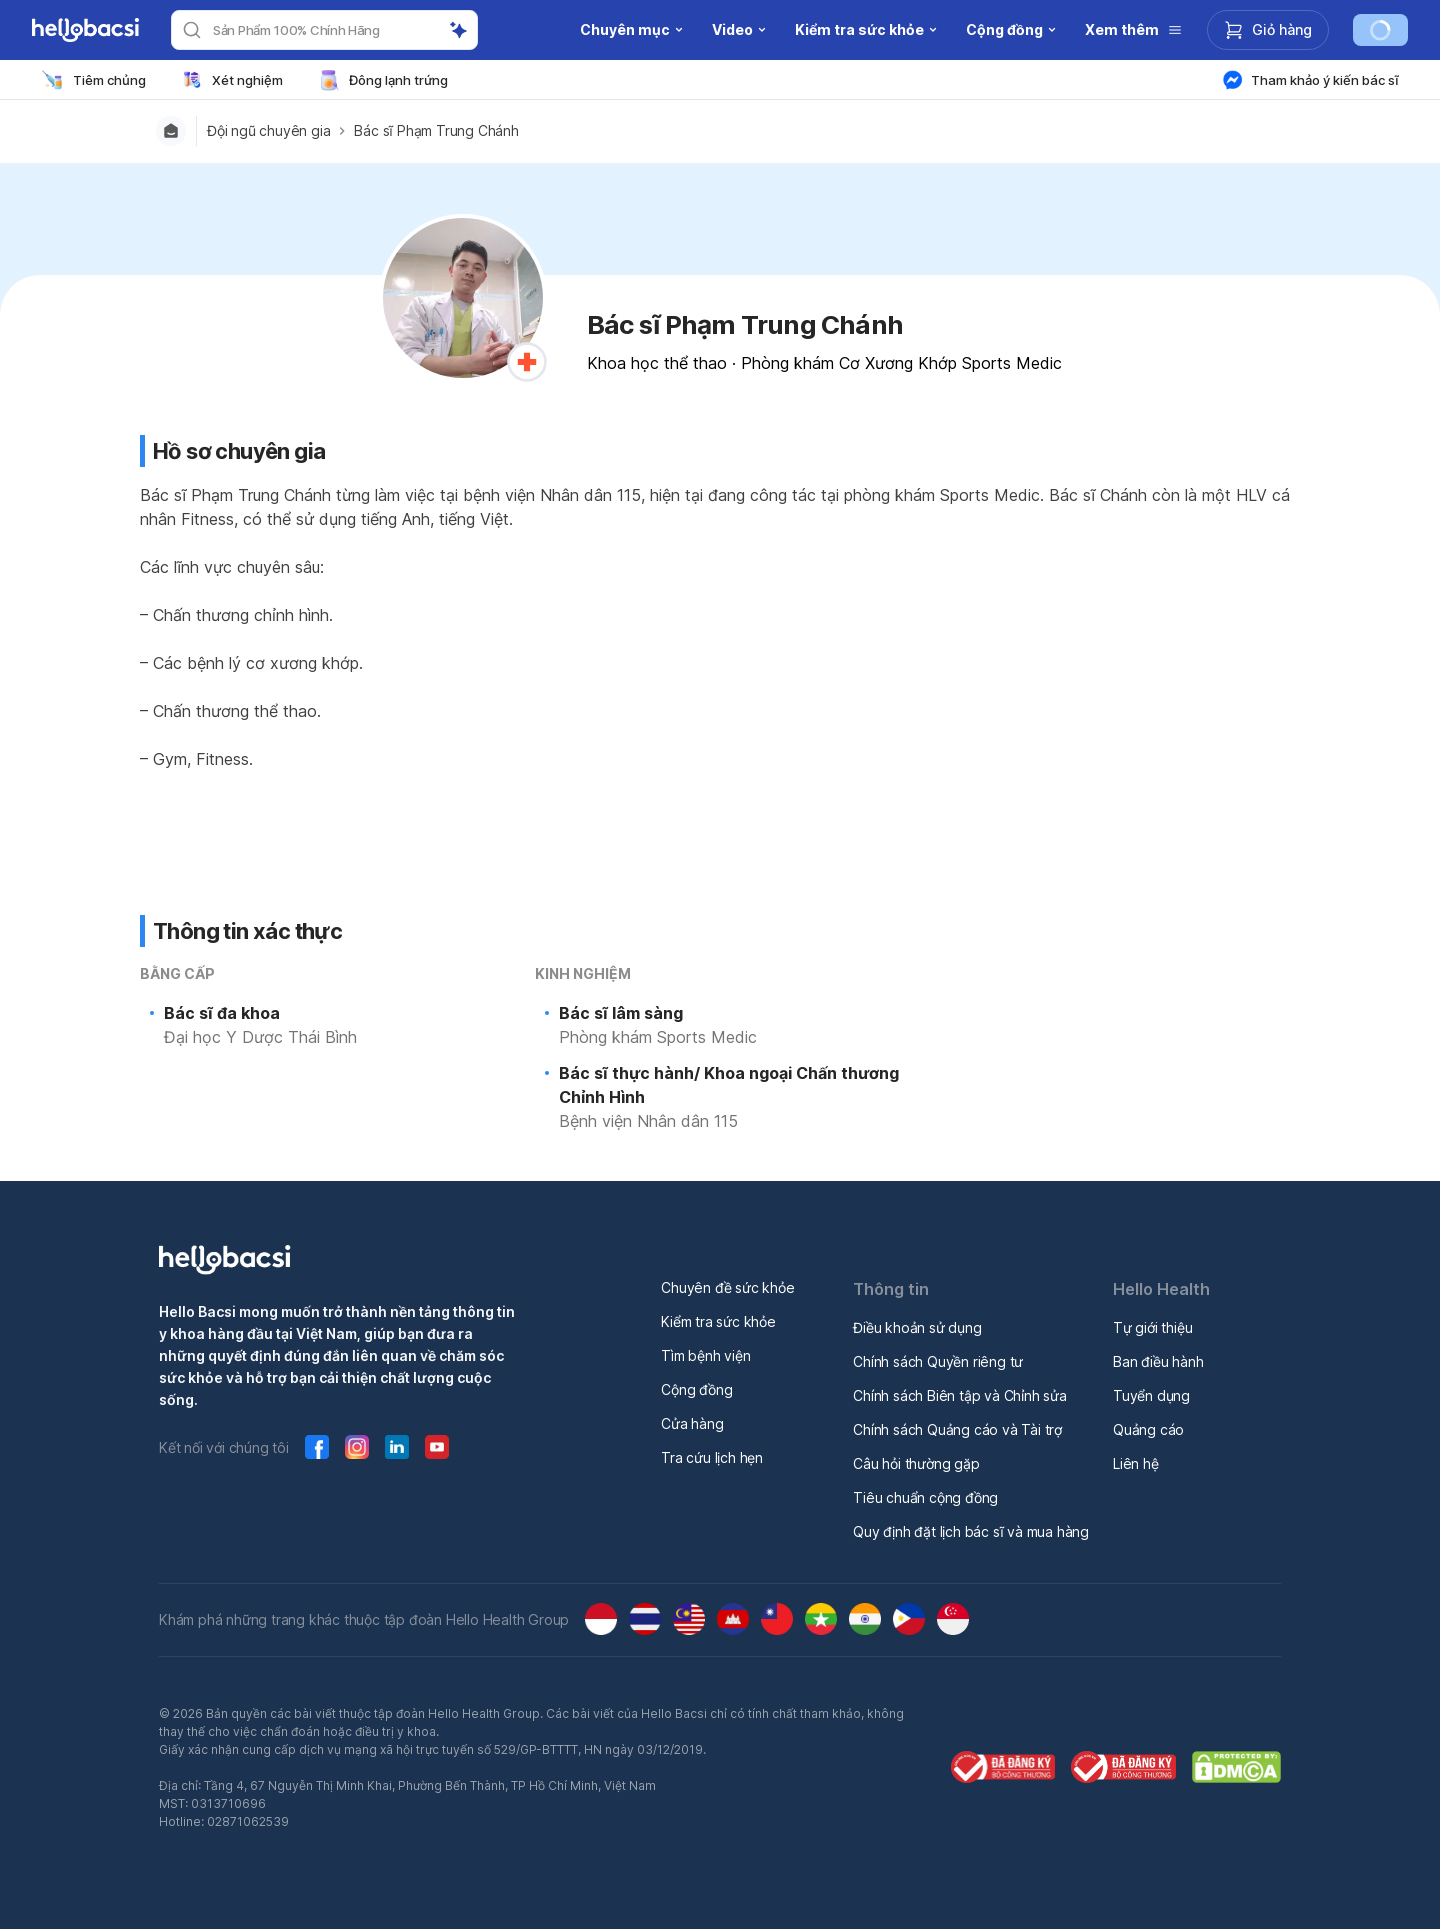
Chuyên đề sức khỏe (727, 1287)
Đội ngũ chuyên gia (268, 131)
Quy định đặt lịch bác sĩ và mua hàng (971, 1531)
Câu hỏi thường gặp (916, 1463)
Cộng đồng (696, 1389)
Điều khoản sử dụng (917, 1327)
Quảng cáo (1148, 1429)
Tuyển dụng (1151, 1395)
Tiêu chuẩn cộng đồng (925, 1497)
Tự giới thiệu (1152, 1327)
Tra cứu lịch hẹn (712, 1457)
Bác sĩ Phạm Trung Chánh (436, 131)
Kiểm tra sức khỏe (718, 1321)
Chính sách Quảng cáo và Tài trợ (957, 1429)
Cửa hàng (692, 1423)
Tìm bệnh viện (705, 1355)
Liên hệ (1136, 1463)
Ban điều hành (1158, 1361)
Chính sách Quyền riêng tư (938, 1361)
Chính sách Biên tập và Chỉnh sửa (960, 1395)
